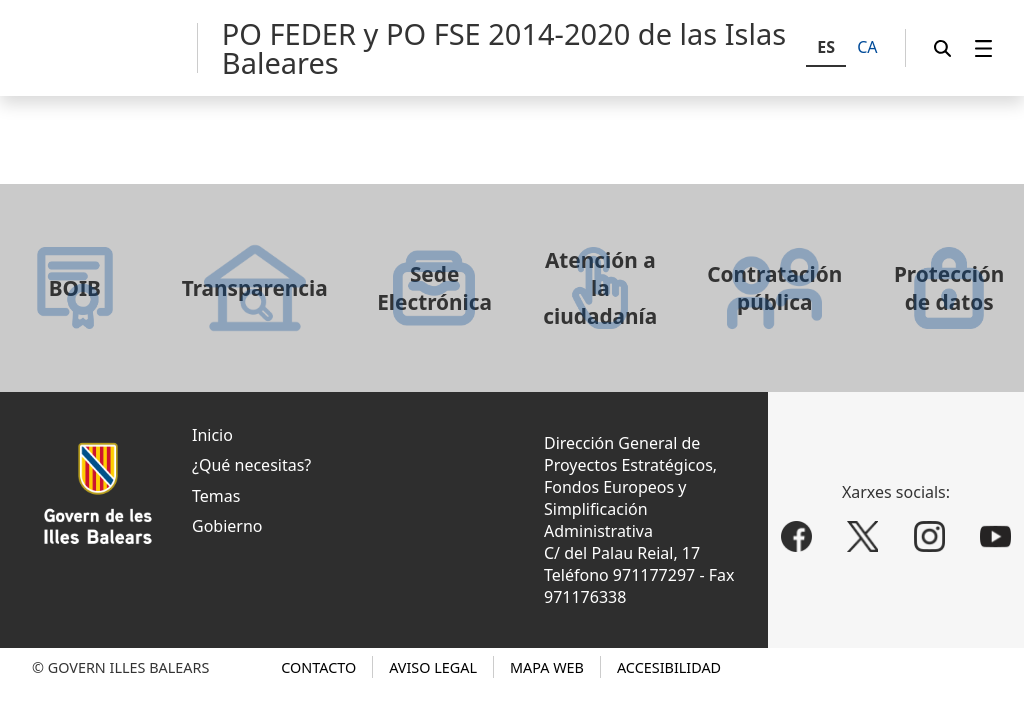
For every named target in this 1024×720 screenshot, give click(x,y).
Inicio (212, 435)
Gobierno (227, 526)
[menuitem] (984, 48)
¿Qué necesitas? (251, 465)
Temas (216, 496)
